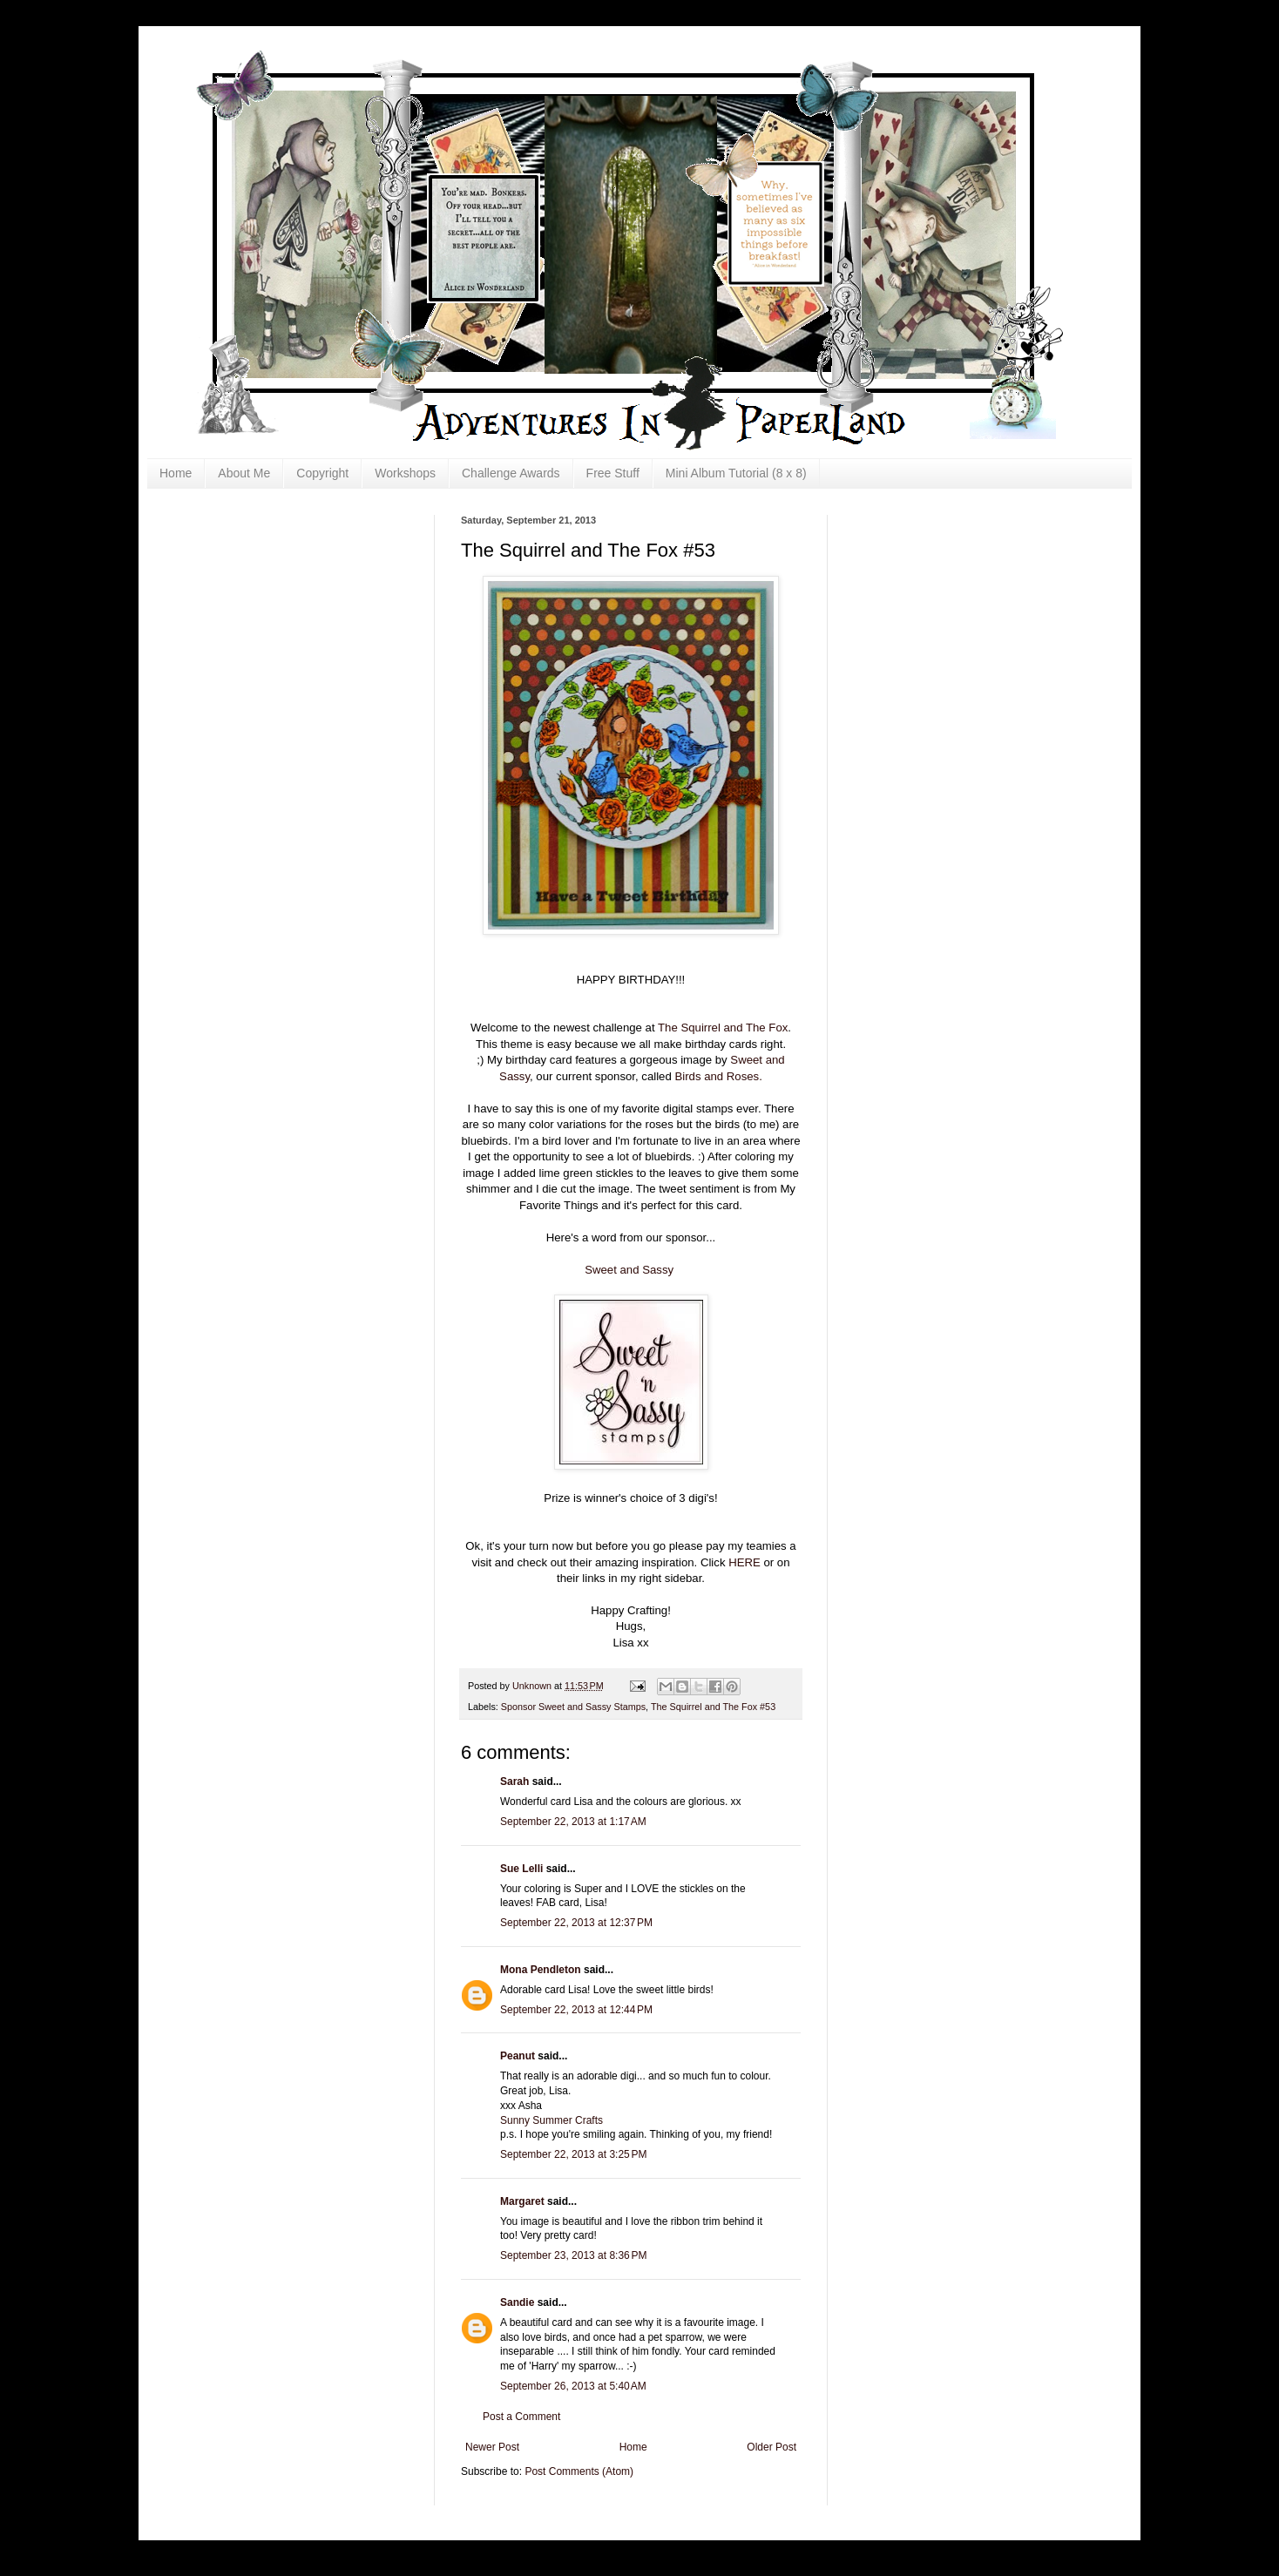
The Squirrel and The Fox (723, 1027)
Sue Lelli (523, 1869)
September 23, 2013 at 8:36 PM (573, 2255)
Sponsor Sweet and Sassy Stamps (573, 1706)
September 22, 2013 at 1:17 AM (573, 1821)
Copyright (322, 473)
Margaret (522, 2201)
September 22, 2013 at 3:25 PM (573, 2154)
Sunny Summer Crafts (551, 2120)
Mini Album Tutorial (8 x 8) (736, 473)
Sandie (517, 2302)
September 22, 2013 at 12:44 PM (576, 2010)
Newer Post (492, 2447)
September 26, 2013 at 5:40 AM (573, 2386)
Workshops (405, 473)
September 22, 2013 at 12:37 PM (576, 1923)
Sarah (514, 1781)
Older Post (771, 2447)
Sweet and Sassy (629, 1269)
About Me (244, 473)
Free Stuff (613, 473)
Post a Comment (521, 2416)
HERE (744, 1562)
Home (175, 473)
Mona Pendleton (540, 1970)
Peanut (517, 2056)
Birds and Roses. (717, 1076)
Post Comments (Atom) (578, 2471)
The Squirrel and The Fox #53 (713, 1706)
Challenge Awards (511, 473)
